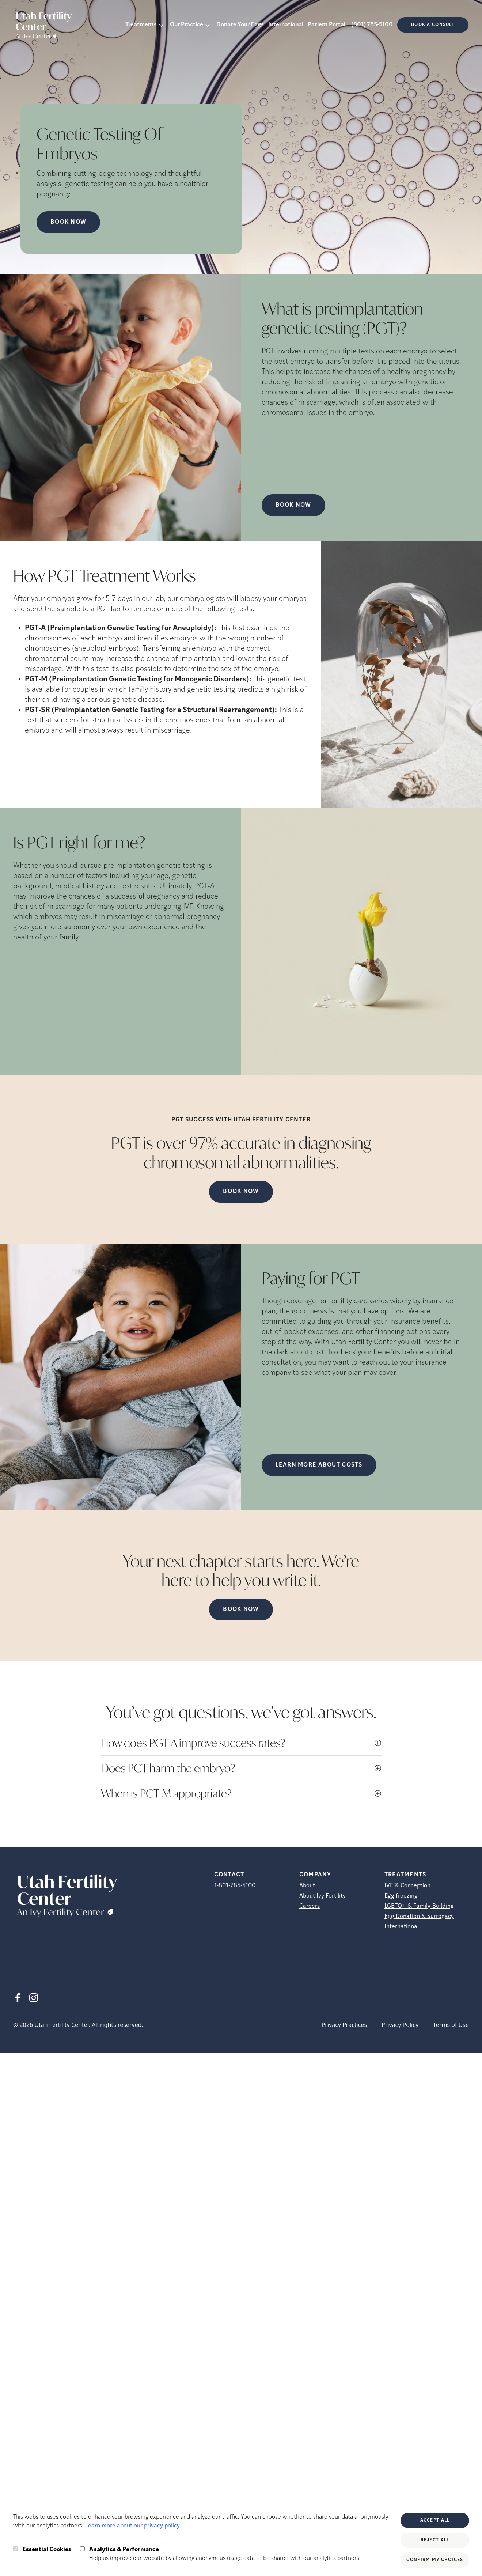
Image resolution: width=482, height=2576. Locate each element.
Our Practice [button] (186, 25)
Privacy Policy (400, 2025)
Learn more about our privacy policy (132, 2526)
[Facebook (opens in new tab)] (17, 1997)
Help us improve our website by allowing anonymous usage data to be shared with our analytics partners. (225, 2553)
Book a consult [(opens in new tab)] (433, 25)
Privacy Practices (344, 2025)
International (285, 25)
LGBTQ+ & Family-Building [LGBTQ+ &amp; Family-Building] (419, 1906)
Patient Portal (326, 25)
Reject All (435, 2540)
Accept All (435, 2520)
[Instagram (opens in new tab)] (33, 1997)
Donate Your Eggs (240, 25)
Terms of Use (451, 2025)
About (307, 1886)
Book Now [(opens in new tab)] (293, 505)
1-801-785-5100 (234, 1886)
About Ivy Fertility (322, 1896)
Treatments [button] (141, 25)
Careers (309, 1906)
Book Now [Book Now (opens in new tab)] (68, 222)
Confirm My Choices (434, 2560)
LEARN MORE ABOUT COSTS (319, 1465)
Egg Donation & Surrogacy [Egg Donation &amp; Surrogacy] (419, 1916)
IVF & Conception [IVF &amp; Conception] (407, 1886)
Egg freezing (401, 1896)
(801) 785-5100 (372, 25)
